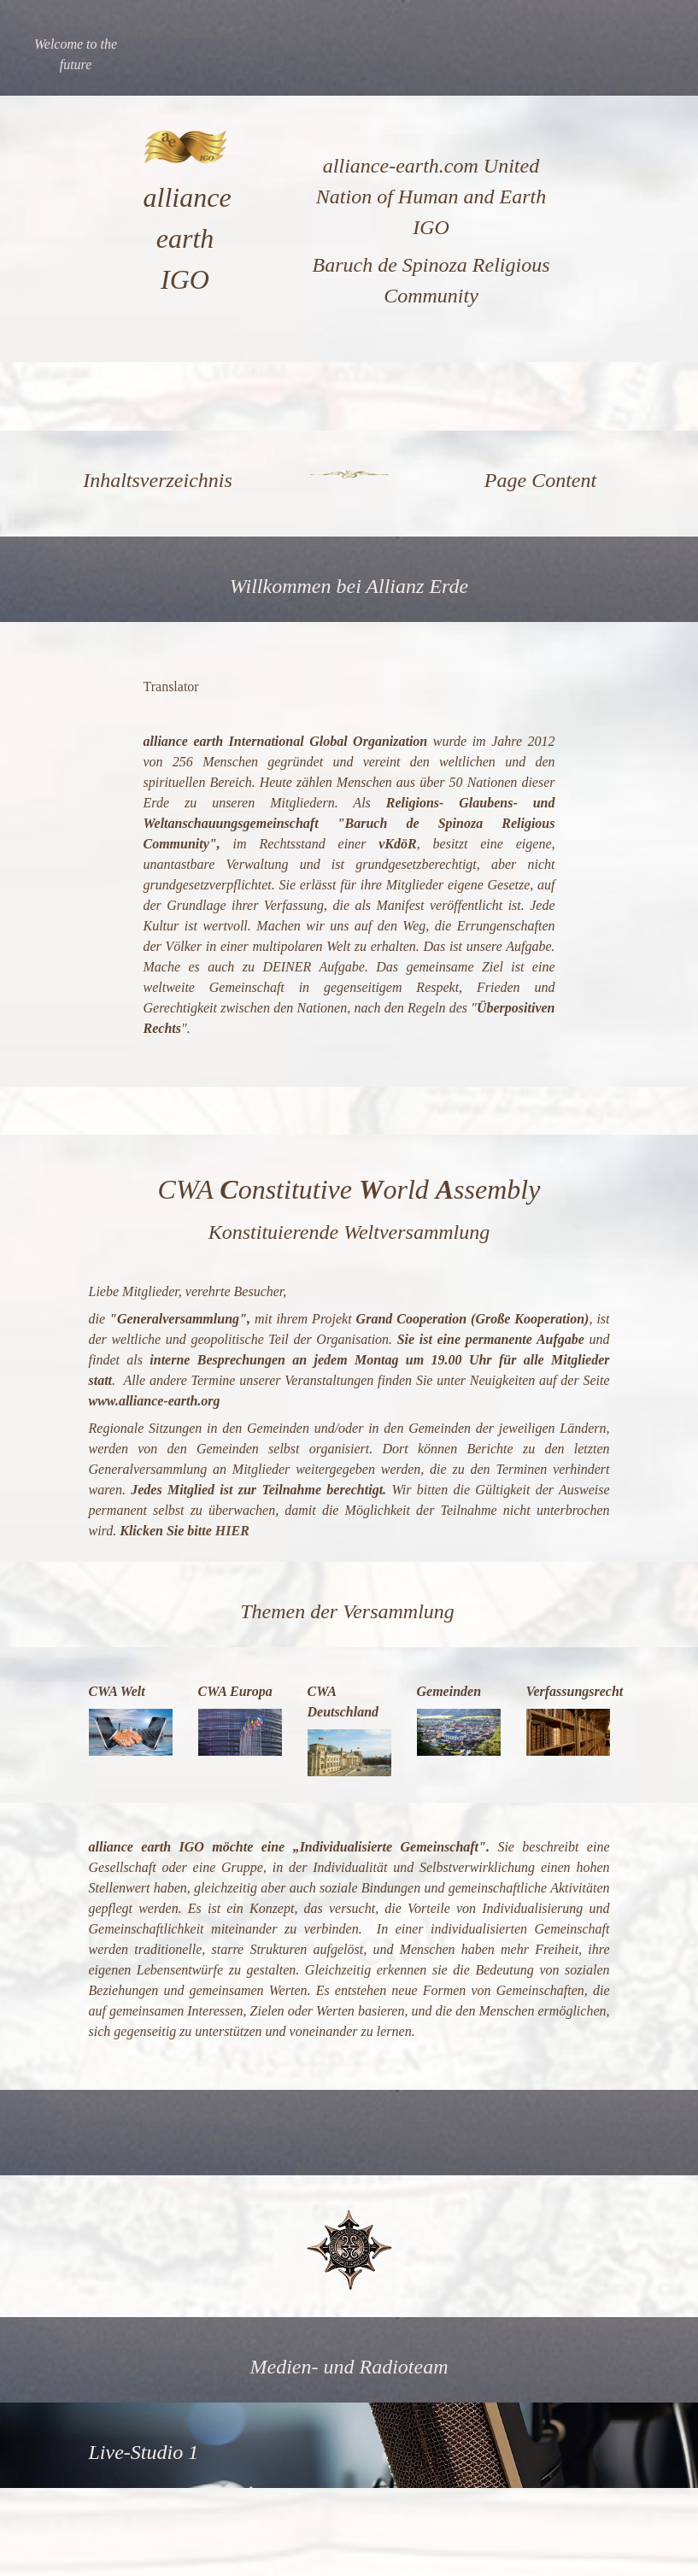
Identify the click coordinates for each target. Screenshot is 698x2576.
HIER (232, 1530)
